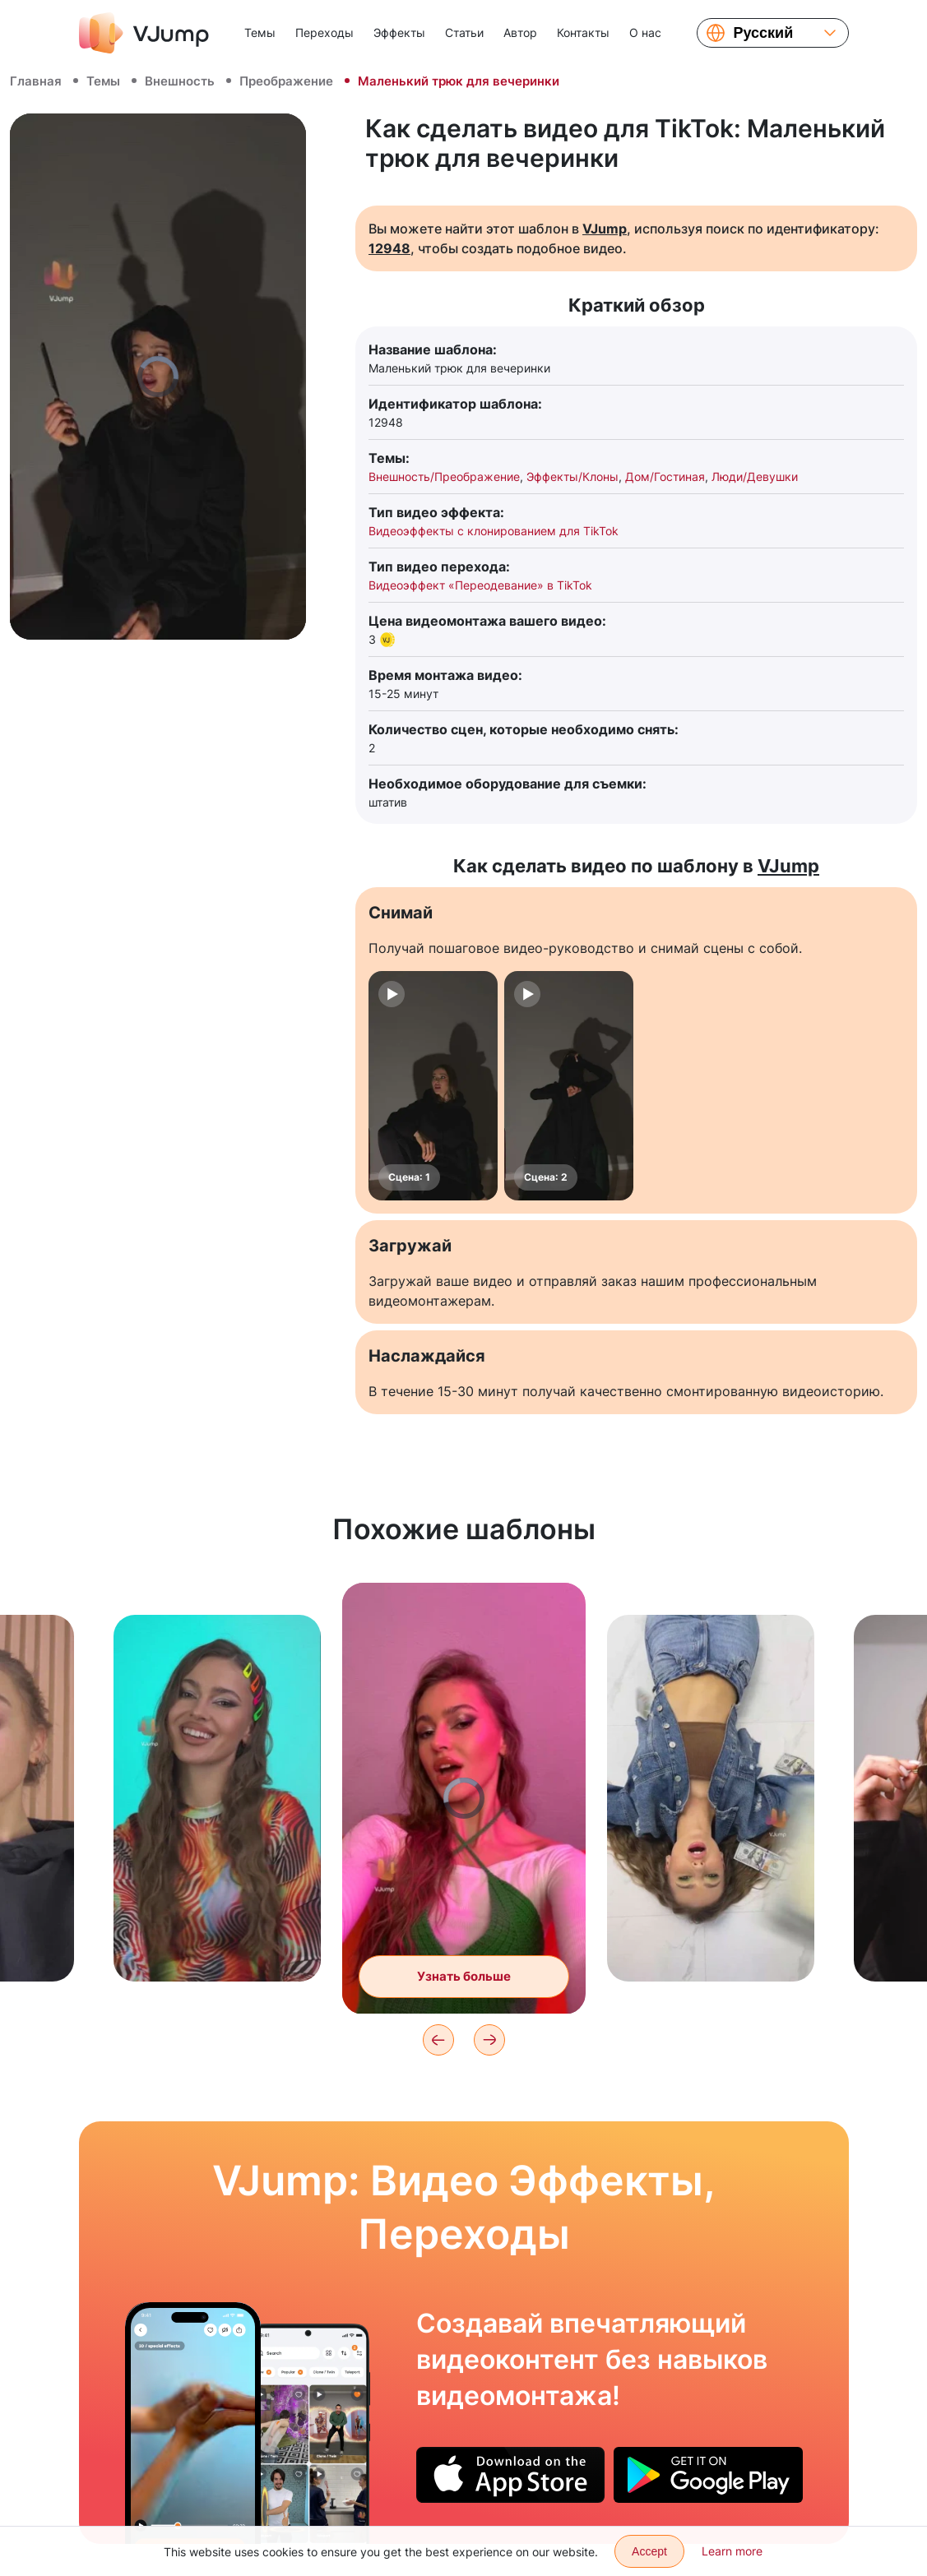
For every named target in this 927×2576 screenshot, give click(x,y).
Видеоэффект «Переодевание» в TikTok (480, 585)
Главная (36, 81)
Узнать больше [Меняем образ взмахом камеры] (464, 1979)
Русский (764, 33)
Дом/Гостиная (665, 476)
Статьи (464, 32)
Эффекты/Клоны (572, 476)
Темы (260, 32)
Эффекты (399, 32)
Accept (649, 2551)
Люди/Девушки (754, 476)
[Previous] (438, 2040)
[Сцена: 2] (568, 1085)
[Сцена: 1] (433, 1085)
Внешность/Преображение (444, 476)
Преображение (286, 81)
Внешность (180, 81)
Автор (520, 32)
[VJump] (144, 32)
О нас (645, 32)
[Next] (489, 2040)
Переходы (324, 32)
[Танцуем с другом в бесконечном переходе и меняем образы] (193, 2423)
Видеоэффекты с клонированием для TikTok (493, 531)
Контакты (583, 32)
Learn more (732, 2551)
